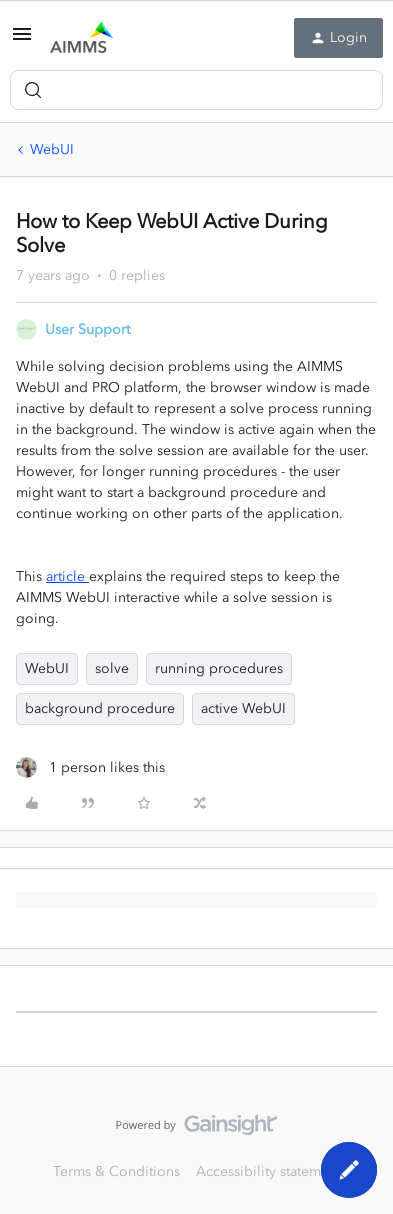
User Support (87, 329)
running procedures (219, 668)
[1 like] (90, 767)
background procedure (100, 708)
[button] (22, 41)
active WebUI (243, 708)
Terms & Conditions (116, 1171)
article (67, 576)
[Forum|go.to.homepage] (81, 38)
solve (112, 668)
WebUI (52, 149)
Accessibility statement (268, 1171)
